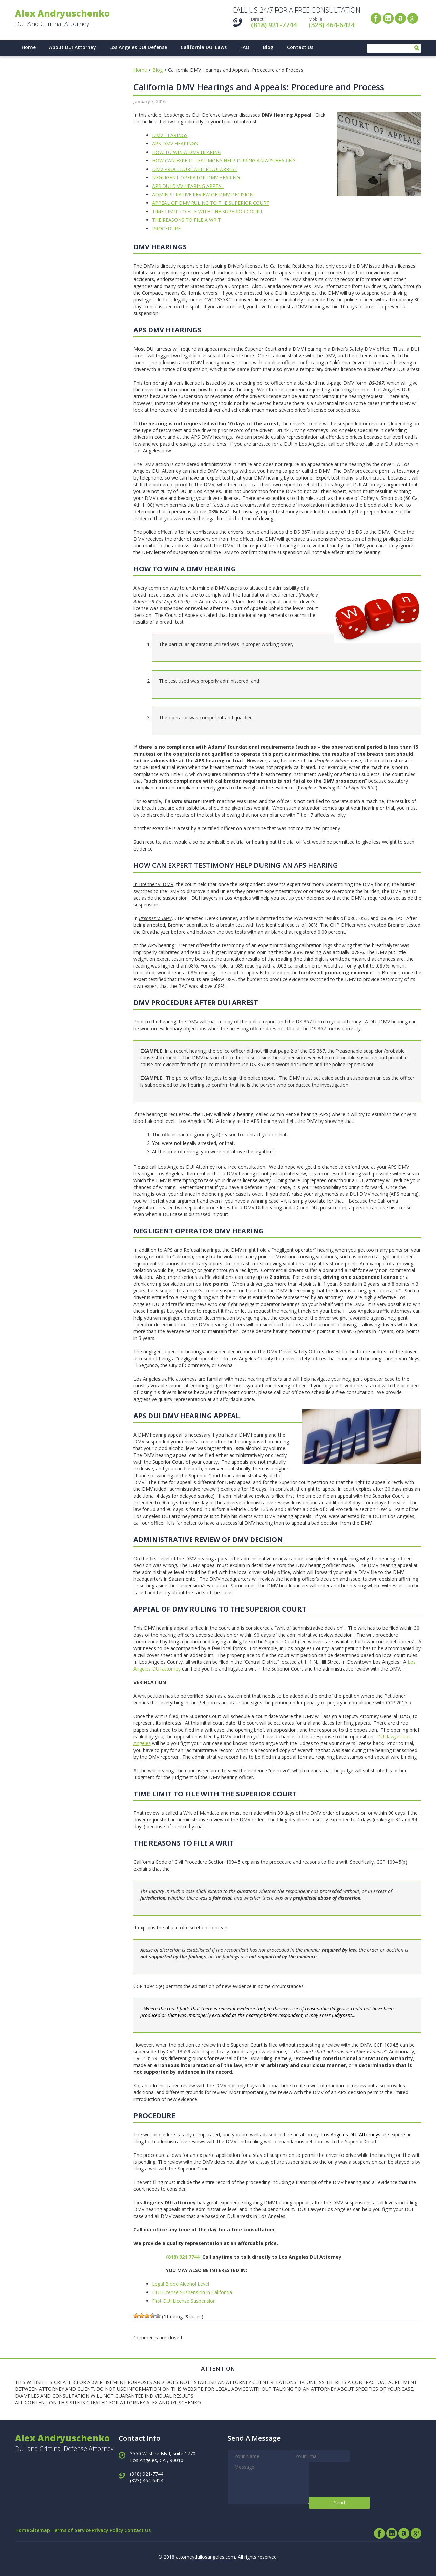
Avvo (400, 18)
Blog (268, 44)
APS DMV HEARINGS (175, 140)
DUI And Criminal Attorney (69, 18)
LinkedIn (388, 18)
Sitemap (51, 2530)
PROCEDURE (166, 225)
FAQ (244, 44)
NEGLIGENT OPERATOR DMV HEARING (196, 174)
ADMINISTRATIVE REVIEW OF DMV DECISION (202, 191)
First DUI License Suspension (184, 2298)
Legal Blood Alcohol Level (180, 2281)
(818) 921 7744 (183, 2253)
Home (29, 44)
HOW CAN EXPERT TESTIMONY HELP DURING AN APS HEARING (224, 157)
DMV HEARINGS (170, 132)
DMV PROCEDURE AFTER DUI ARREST (194, 166)
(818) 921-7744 (274, 25)
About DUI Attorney (72, 44)
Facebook (376, 18)
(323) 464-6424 (331, 25)
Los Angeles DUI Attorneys (350, 2131)
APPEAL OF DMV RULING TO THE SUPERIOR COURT (210, 200)
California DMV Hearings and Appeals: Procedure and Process (258, 84)
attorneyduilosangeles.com (205, 2554)
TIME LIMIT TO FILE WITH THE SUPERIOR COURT (207, 208)
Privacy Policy (132, 2530)
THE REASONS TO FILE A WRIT (186, 217)
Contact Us (300, 44)
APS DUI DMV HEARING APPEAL (188, 183)
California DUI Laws (204, 44)
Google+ (412, 18)
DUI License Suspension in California (192, 2289)
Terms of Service (89, 2530)
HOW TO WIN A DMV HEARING (186, 149)
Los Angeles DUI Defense (138, 44)
